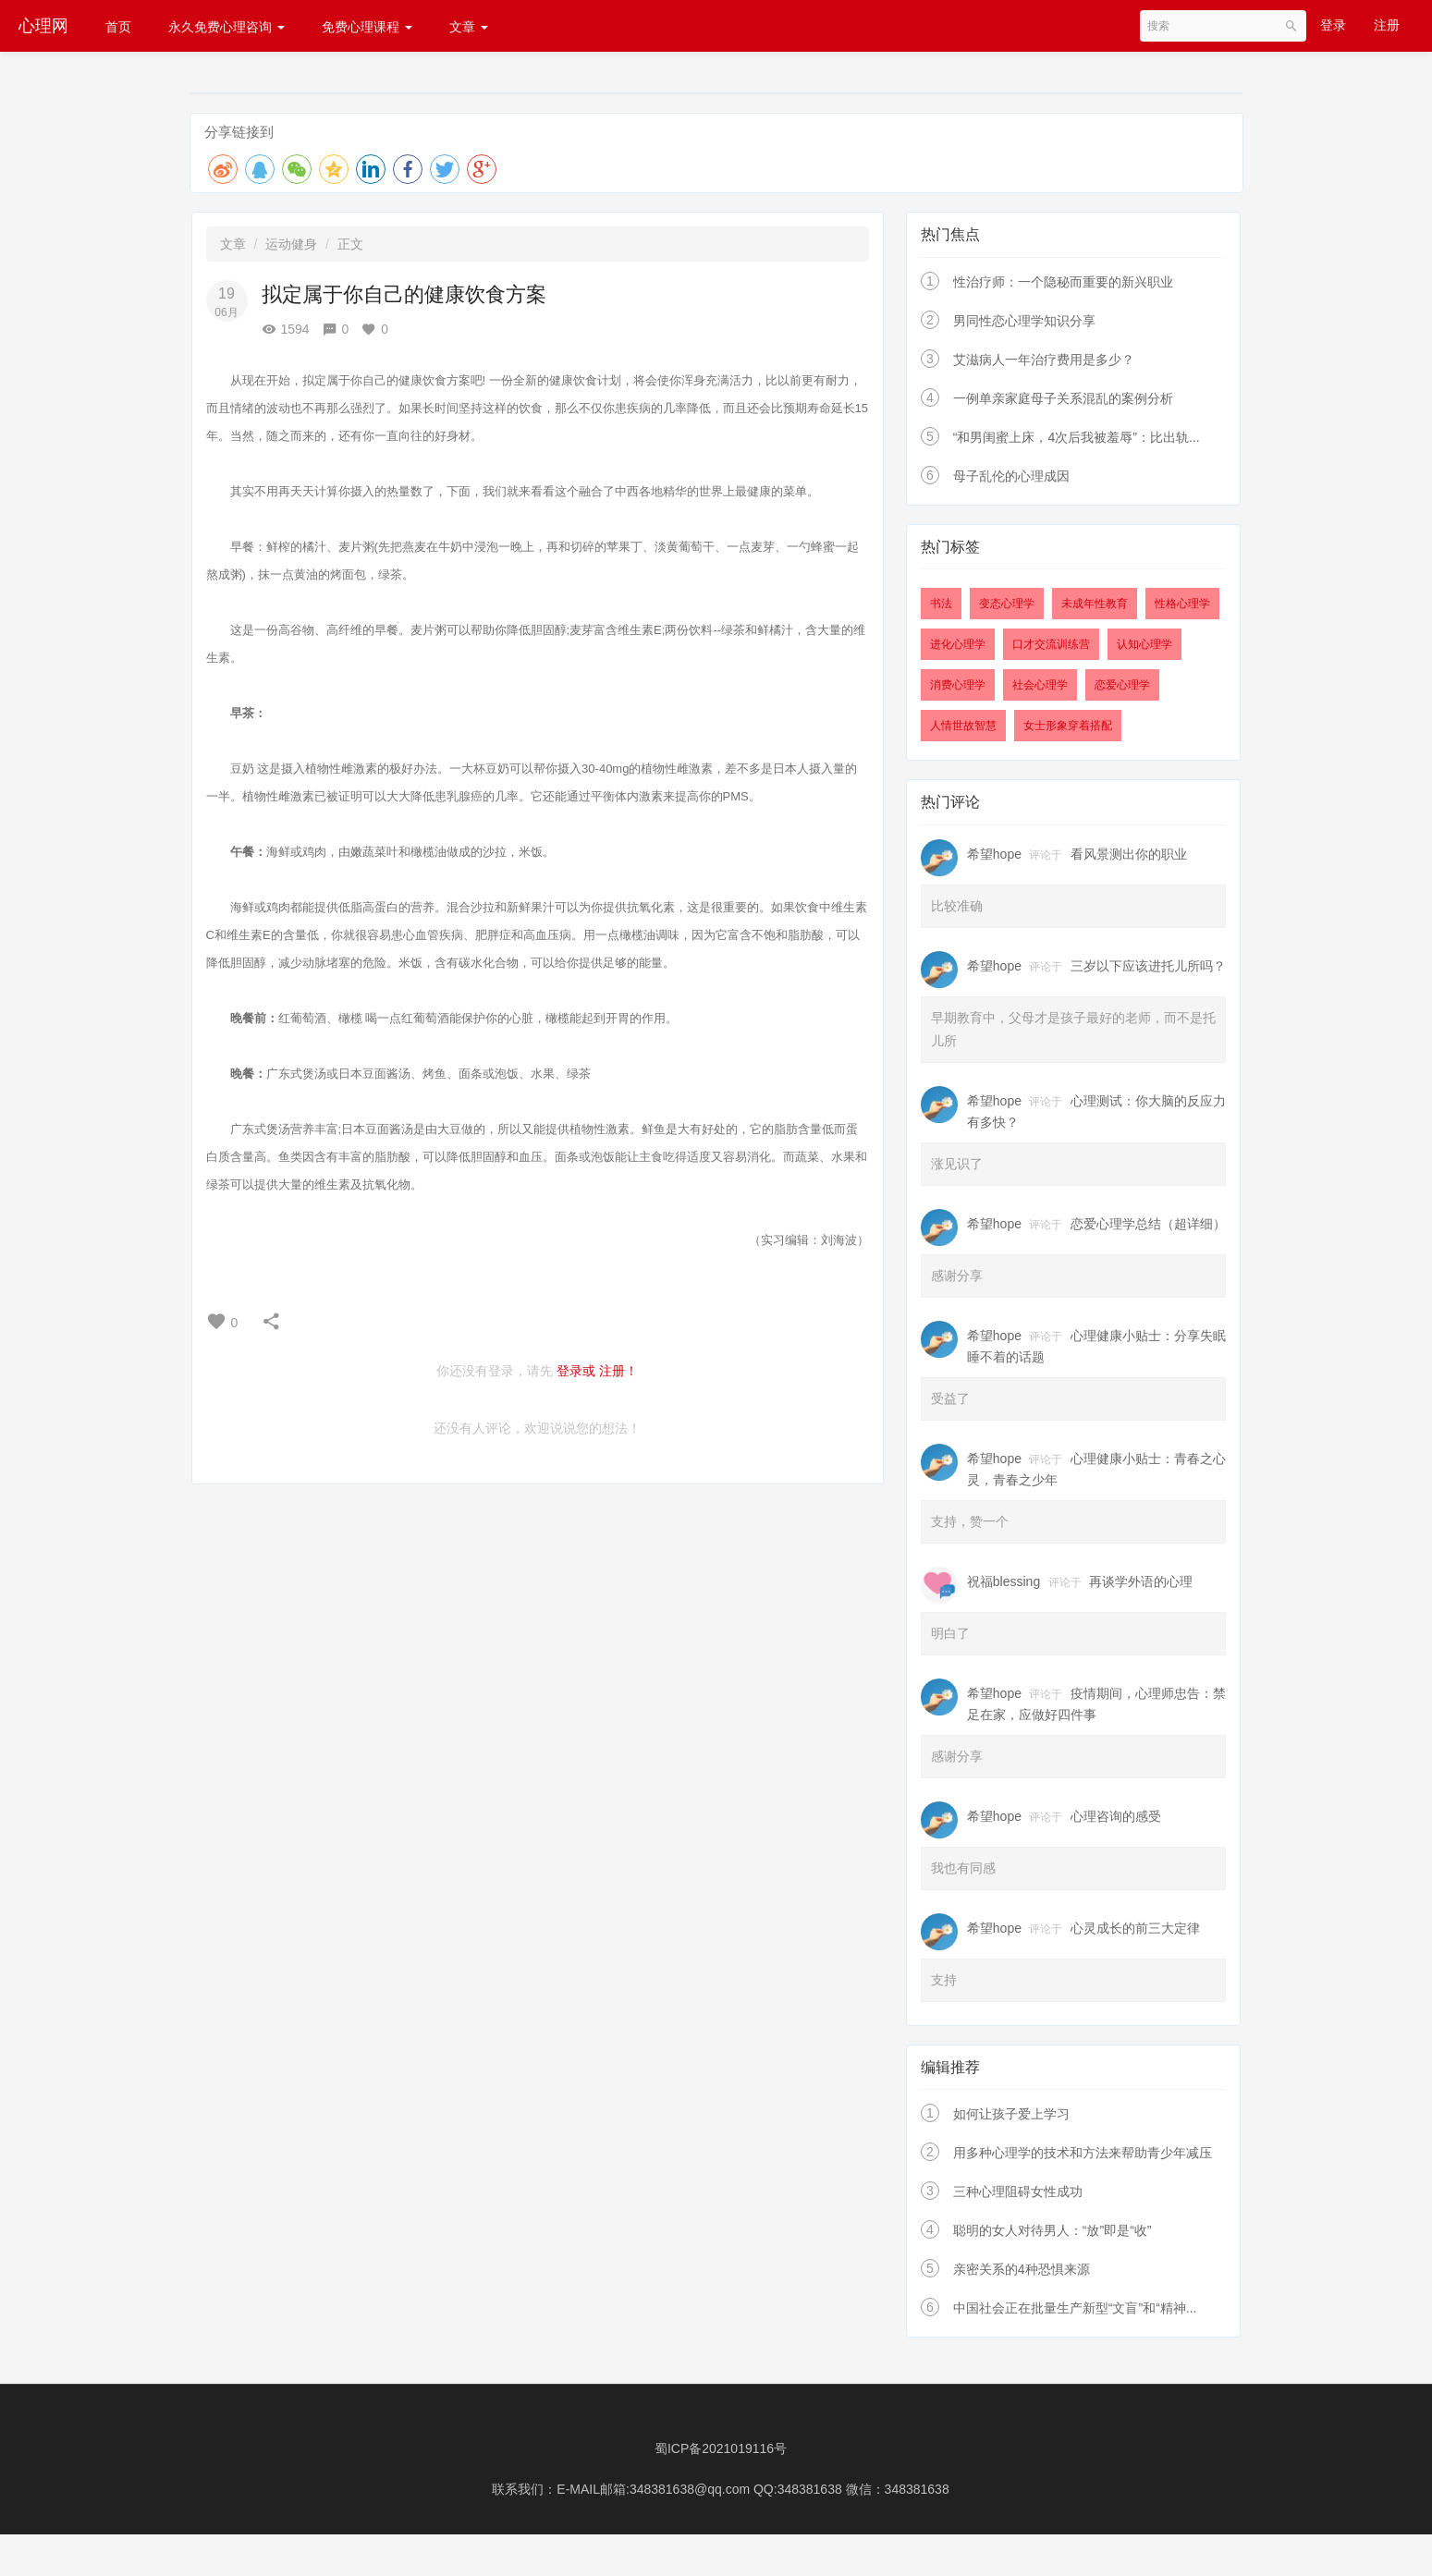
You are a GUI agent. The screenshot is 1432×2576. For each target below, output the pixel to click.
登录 (1333, 25)
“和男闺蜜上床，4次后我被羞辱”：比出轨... (1076, 437)
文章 (468, 26)
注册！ (618, 1370)
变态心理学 (1006, 603)
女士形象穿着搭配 (1067, 725)
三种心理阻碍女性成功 (1018, 2191)
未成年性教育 (1094, 603)
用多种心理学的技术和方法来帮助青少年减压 (1082, 2152)
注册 (1387, 25)
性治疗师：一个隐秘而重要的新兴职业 (1063, 282)
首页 (118, 26)
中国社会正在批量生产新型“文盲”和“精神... (1075, 2308)
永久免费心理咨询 (226, 26)
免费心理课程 (367, 26)
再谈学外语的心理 (1141, 1581)
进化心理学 (957, 644)
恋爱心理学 (1122, 684)
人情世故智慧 (963, 725)
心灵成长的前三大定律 (1135, 1928)
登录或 (576, 1370)
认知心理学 (1144, 644)
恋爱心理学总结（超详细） (1148, 1223)
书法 (941, 603)
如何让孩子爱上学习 (1011, 2113)
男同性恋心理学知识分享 (1024, 320)
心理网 (43, 26)
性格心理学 (1182, 603)
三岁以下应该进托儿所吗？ (1148, 965)
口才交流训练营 (1051, 644)
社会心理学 (1040, 684)
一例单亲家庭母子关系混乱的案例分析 (1063, 398)
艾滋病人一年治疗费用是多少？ (1043, 359)
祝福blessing (1003, 1581)
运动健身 (291, 244)
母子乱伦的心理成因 (1011, 476)
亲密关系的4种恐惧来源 (1021, 2269)
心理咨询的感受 (1116, 1816)
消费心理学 (957, 684)
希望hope (994, 854)
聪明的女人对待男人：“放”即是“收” (1052, 2230)
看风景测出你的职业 (1129, 854)
